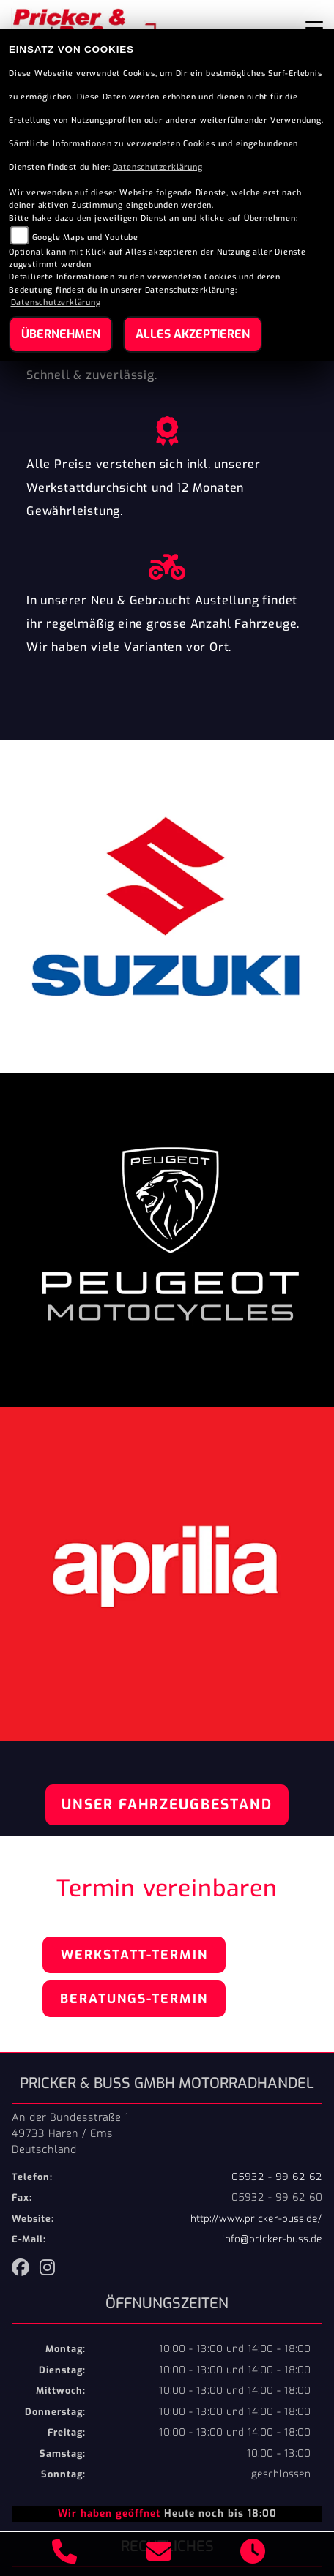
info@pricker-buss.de (272, 2239)
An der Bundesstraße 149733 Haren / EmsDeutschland (70, 2133)
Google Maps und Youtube (85, 237)
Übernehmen (60, 334)
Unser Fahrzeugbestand (167, 1804)
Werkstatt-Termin (134, 1955)
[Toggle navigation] (314, 27)
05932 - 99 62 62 (276, 2177)
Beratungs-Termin (134, 1999)
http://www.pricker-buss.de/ (256, 2218)
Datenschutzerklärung (158, 167)
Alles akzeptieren (193, 334)
